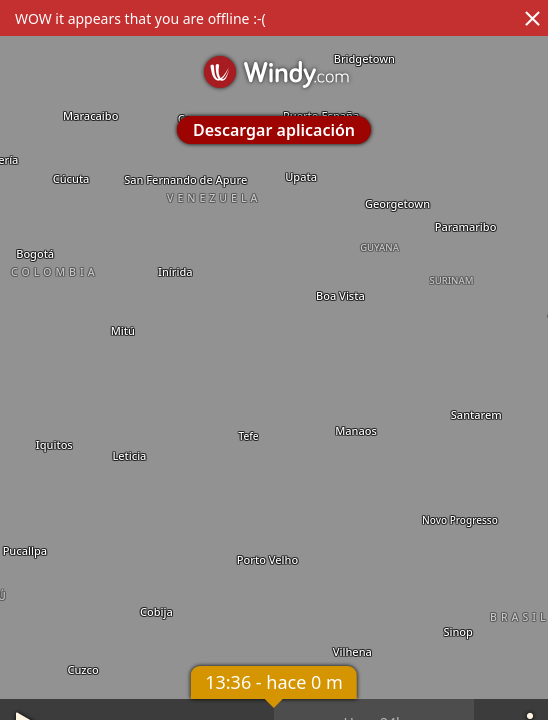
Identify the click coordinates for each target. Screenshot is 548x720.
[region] (274, 360)
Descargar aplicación (274, 130)
